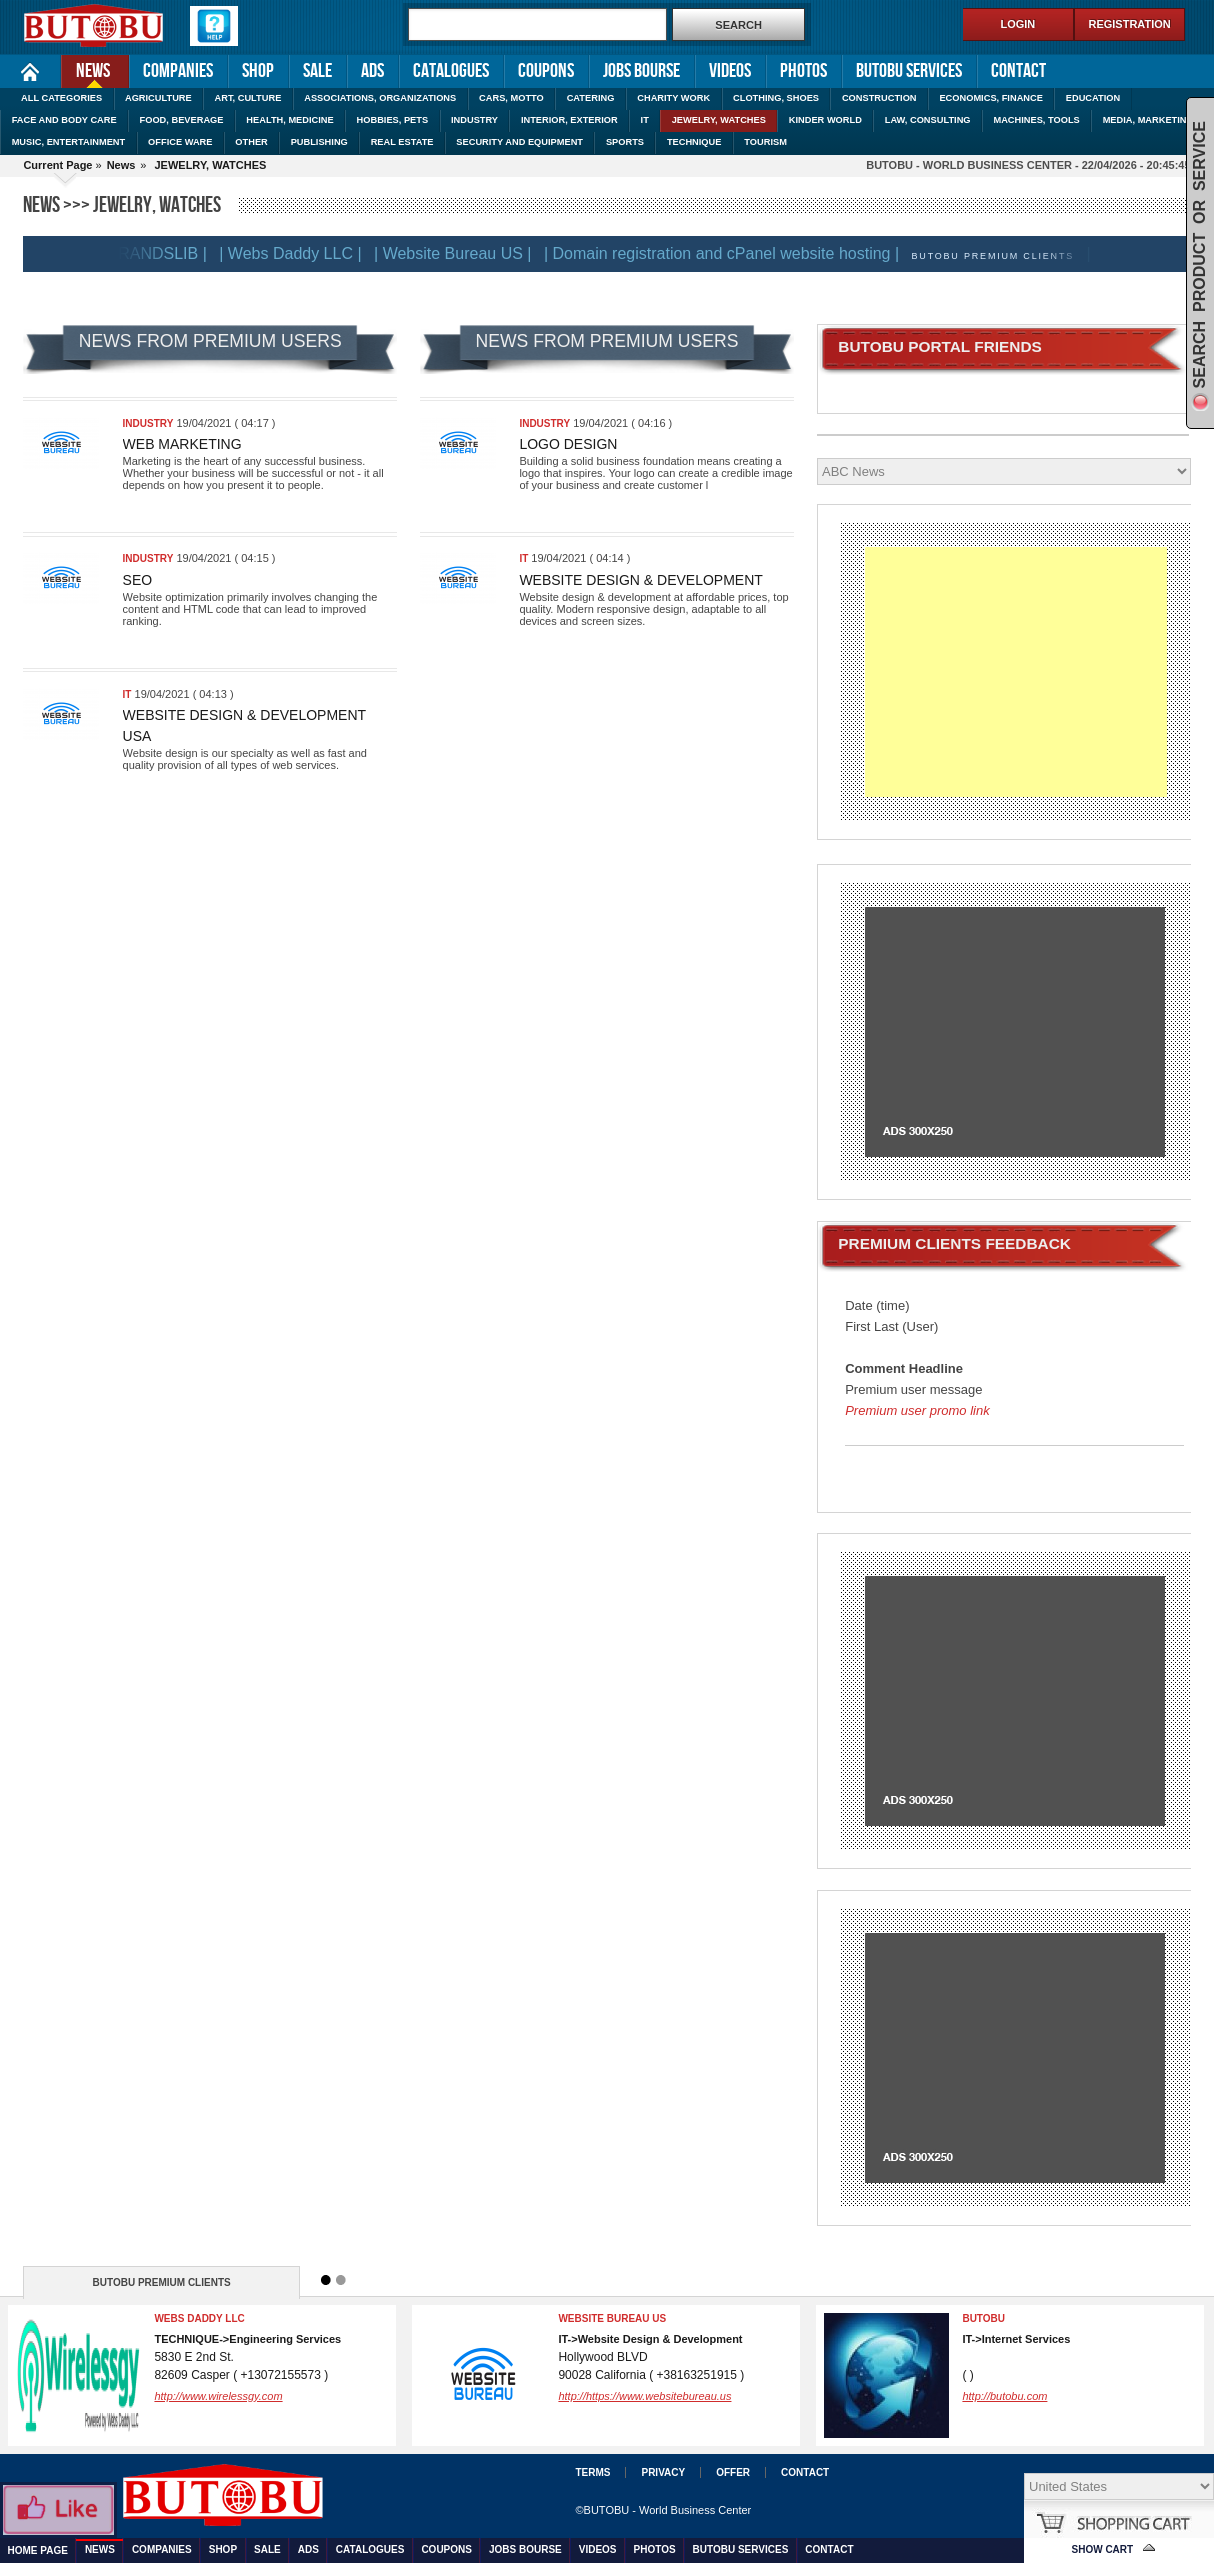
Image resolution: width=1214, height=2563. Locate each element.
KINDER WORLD (825, 120)
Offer (733, 2472)
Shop (258, 71)
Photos (803, 71)
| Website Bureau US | (465, 253)
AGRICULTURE (158, 98)
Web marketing (182, 444)
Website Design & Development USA (244, 725)
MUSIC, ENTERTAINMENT (69, 142)
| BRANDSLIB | (166, 253)
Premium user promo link (917, 1410)
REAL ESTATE (402, 142)
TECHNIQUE (694, 142)
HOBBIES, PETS (393, 120)
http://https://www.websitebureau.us (644, 2396)
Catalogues (451, 71)
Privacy (663, 2472)
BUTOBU (983, 2318)
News (85, 69)
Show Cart (1103, 2549)
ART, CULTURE (248, 98)
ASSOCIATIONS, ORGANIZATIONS (380, 98)
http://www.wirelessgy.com (218, 2396)
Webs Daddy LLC (199, 2318)
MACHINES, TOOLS (1036, 120)
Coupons (546, 71)
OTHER (251, 142)
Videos (730, 71)
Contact (1018, 71)
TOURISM (765, 142)
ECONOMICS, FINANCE (990, 98)
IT (645, 120)
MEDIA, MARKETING (1148, 120)
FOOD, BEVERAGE (182, 120)
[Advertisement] (1015, 672)
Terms (592, 2472)
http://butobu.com (1004, 2396)
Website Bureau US (612, 2318)
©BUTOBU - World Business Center (663, 2510)
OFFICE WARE (180, 142)
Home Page (30, 71)
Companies (178, 71)
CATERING (591, 98)
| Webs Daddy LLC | (303, 253)
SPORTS (625, 142)
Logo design (568, 444)
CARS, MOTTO (511, 98)
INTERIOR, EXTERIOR (569, 120)
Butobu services (909, 71)
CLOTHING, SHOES (776, 98)
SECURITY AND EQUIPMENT (519, 142)
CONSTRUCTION (879, 98)
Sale (317, 71)
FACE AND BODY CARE (64, 120)
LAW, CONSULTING (928, 120)
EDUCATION (1093, 98)
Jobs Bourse (641, 71)
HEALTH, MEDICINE (289, 120)
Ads (372, 71)
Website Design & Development (641, 580)
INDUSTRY (474, 120)
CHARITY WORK (673, 98)
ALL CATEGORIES (61, 98)
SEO (138, 580)
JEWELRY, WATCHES (719, 120)
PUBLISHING (319, 142)
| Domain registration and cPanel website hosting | (734, 253)
